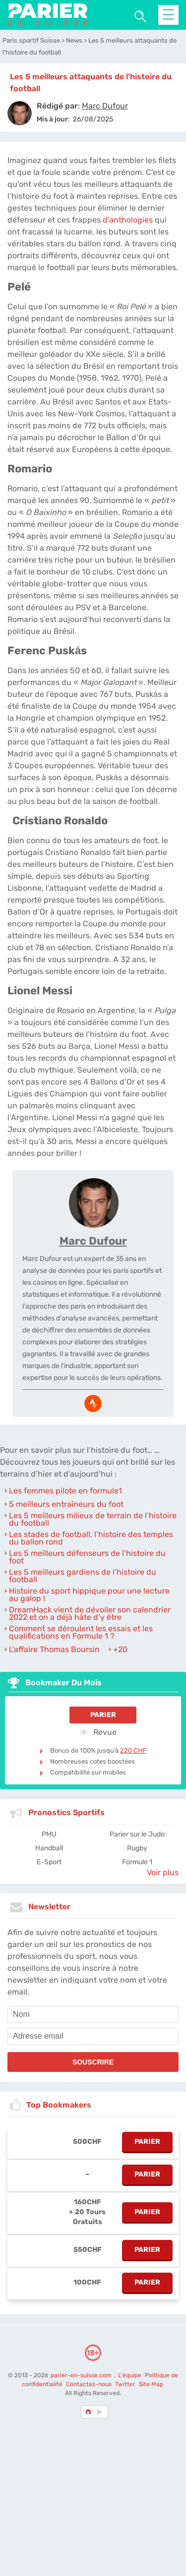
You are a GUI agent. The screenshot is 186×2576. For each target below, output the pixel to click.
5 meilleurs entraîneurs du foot (66, 1504)
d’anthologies (128, 220)
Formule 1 (137, 1862)
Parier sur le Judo (137, 1834)
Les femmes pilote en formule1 (65, 1490)
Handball (49, 1848)
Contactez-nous (89, 2384)
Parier (103, 1715)
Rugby (137, 1848)
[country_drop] (101, 2412)
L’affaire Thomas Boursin (54, 1649)
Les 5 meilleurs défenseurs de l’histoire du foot (87, 1556)
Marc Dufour (93, 1241)
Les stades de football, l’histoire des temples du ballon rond (91, 1538)
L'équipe (129, 2375)
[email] (93, 2036)
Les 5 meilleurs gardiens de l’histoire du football (82, 1575)
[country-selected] (89, 2411)
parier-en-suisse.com (82, 2375)
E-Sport (49, 1862)
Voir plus (163, 1872)
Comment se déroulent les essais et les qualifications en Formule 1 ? (81, 1632)
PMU (49, 1834)
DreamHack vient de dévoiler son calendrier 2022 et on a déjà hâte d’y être (90, 1613)
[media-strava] (93, 1403)
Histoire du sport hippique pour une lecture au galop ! (89, 1594)
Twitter (125, 2384)
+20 (120, 1649)
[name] (93, 2014)
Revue (98, 1731)
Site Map (151, 2384)
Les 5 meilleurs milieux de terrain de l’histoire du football (93, 1519)
